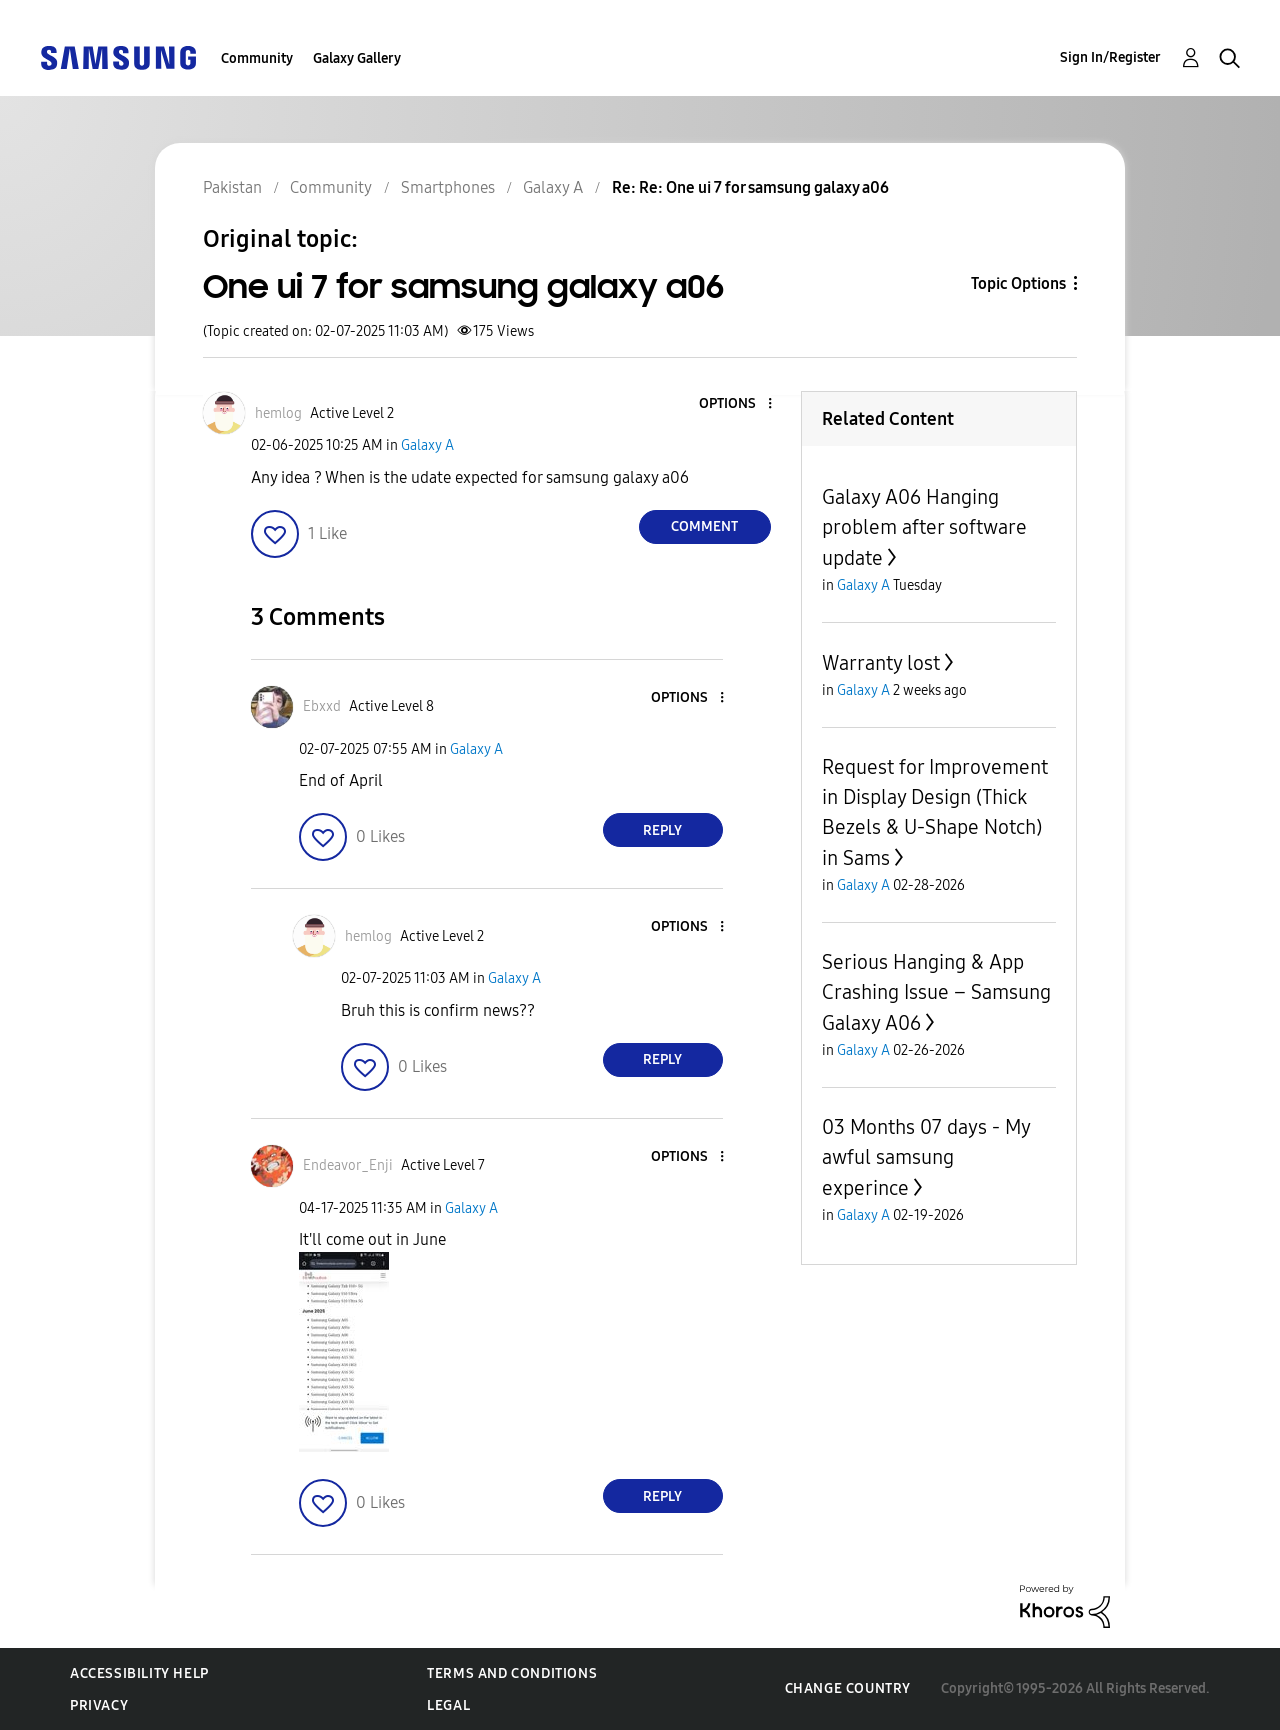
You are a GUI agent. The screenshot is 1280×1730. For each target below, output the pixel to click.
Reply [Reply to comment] (662, 830)
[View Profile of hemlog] (278, 413)
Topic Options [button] (1018, 283)
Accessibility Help (139, 1673)
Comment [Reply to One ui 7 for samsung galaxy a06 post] (704, 526)
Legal (448, 1705)
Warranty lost (881, 663)
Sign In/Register (1110, 57)
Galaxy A (427, 445)
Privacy (99, 1705)
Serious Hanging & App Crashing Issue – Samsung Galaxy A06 (936, 992)
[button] (736, 404)
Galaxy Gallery (357, 58)
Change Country (848, 1688)
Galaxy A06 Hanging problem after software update (924, 527)
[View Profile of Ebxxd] (322, 706)
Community (257, 58)
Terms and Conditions (512, 1673)
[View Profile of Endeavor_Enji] (348, 1165)
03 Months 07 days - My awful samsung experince (926, 1157)
